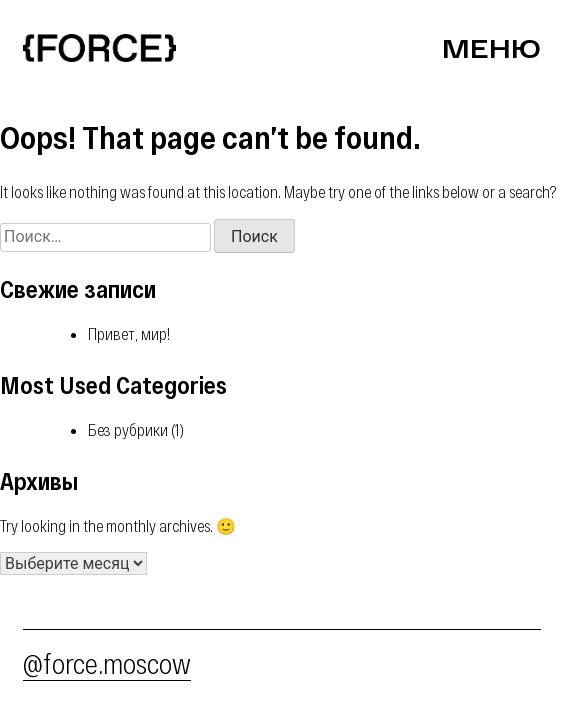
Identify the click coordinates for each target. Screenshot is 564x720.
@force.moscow (107, 663)
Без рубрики (128, 429)
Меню (491, 47)
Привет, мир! (129, 333)
